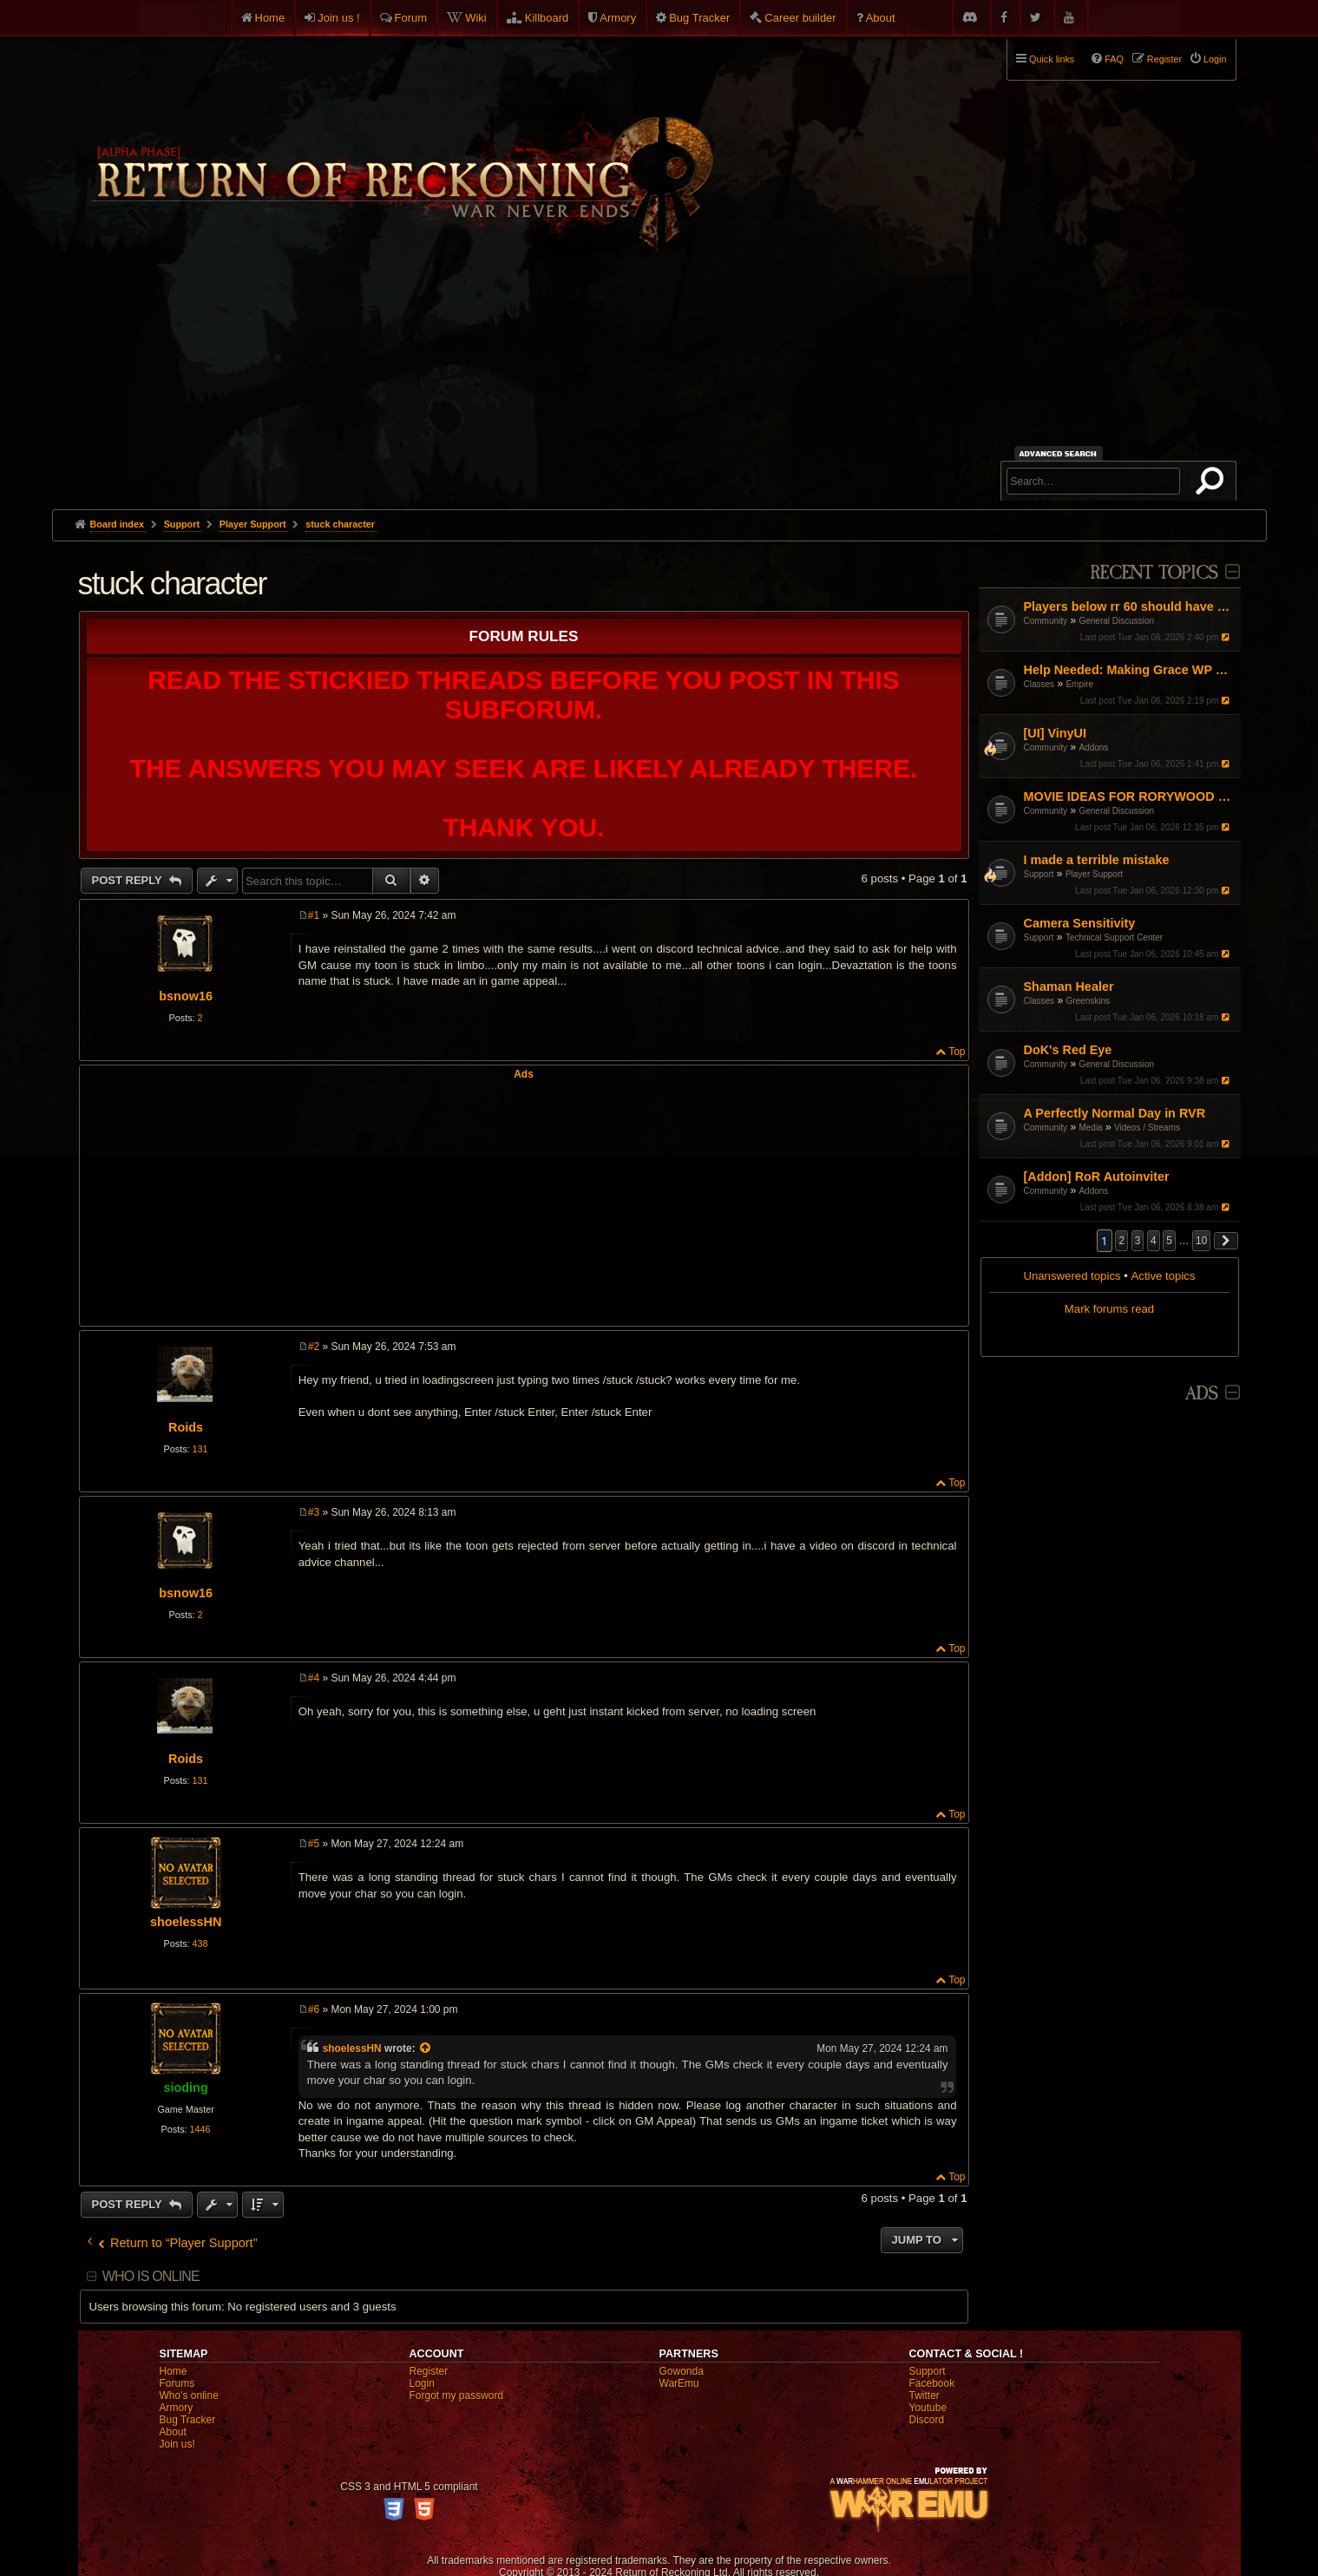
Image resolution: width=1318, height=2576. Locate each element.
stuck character (340, 524)
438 (200, 1943)
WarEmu (679, 2383)
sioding (186, 2087)
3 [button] (1138, 1241)
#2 (313, 1346)
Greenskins (1088, 1001)
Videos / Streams (1147, 1127)
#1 (313, 915)
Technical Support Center (1114, 937)
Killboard (547, 17)
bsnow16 (186, 996)
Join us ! (338, 17)
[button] (1226, 1240)
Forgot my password (457, 2395)
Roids (185, 1427)
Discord (927, 2420)
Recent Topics (1153, 573)
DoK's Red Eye (1068, 1050)
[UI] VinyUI (1055, 733)
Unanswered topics (1071, 1275)
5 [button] (1169, 1241)
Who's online (189, 2395)
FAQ (1114, 59)
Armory (618, 17)
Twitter (924, 2395)
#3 (313, 1512)
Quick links (1051, 59)
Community (1046, 621)
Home (270, 17)
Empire (1079, 684)
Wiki (476, 17)
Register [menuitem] (1164, 59)
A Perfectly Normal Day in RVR (1115, 1113)
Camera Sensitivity (1080, 923)
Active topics (1163, 1275)
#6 (313, 2009)
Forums (177, 2383)
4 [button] (1154, 1241)
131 (200, 1449)
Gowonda (681, 2371)
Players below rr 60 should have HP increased (1130, 606)
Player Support (1094, 874)
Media (1090, 1127)
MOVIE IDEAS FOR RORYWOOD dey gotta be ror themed (1130, 796)
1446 (200, 2129)
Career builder (800, 17)
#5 (313, 1844)
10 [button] (1201, 1241)
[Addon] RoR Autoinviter (1097, 1176)
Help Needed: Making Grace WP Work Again (1130, 670)
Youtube (928, 2408)
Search (1213, 484)
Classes (1039, 684)
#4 (313, 1678)
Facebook (932, 2383)
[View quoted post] (426, 2048)
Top (956, 1051)
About (880, 17)
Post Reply (129, 880)
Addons (1093, 747)
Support (1039, 874)
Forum (411, 17)
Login (422, 2383)
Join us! (177, 2444)
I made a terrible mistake (1097, 860)
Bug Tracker (699, 17)
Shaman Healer (1069, 986)
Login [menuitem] (1214, 59)
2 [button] (1121, 1241)
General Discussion (1116, 621)
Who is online (151, 2276)
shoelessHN (185, 1922)
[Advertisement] (659, 379)
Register (429, 2371)
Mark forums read (1109, 1308)
